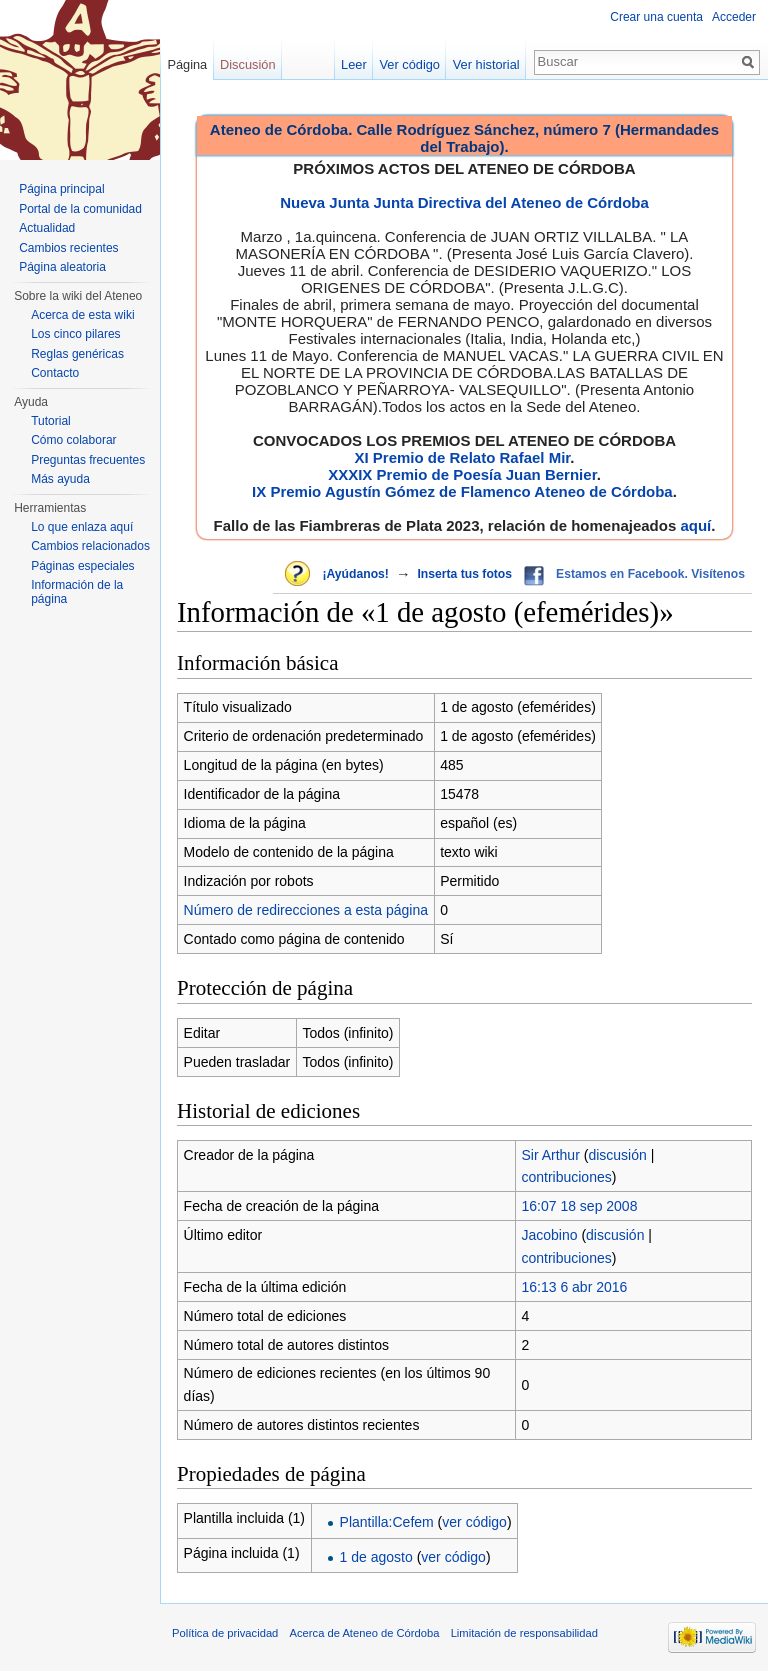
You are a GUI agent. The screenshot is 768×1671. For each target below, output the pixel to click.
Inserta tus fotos (464, 574)
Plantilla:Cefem (387, 1522)
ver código (474, 1522)
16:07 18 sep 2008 (579, 1206)
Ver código (410, 64)
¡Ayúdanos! (355, 574)
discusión (617, 1155)
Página (187, 64)
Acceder (734, 17)
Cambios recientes (68, 248)
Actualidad (47, 228)
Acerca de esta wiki (82, 315)
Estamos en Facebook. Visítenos (650, 574)
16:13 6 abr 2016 (574, 1287)
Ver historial (486, 64)
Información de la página (77, 592)
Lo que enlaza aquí (82, 527)
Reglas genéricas (77, 354)
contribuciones (566, 1177)
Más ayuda (60, 479)
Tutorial (51, 421)
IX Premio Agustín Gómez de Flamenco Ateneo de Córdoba (462, 491)
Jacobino (549, 1235)
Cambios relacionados (90, 546)
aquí (695, 525)
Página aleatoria (62, 267)
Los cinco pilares (75, 334)
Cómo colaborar (73, 440)
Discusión (247, 64)
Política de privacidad (225, 1633)
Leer (354, 64)
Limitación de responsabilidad (524, 1633)
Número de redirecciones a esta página (306, 910)
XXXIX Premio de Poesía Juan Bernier (462, 474)
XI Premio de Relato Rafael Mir (462, 457)
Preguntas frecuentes (88, 460)
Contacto (55, 373)
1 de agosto (376, 1557)
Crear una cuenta (656, 17)
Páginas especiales (82, 566)
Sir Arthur (550, 1155)
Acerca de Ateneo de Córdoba (365, 1633)
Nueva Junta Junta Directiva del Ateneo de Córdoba (464, 202)
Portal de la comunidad (80, 209)
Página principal (61, 189)
